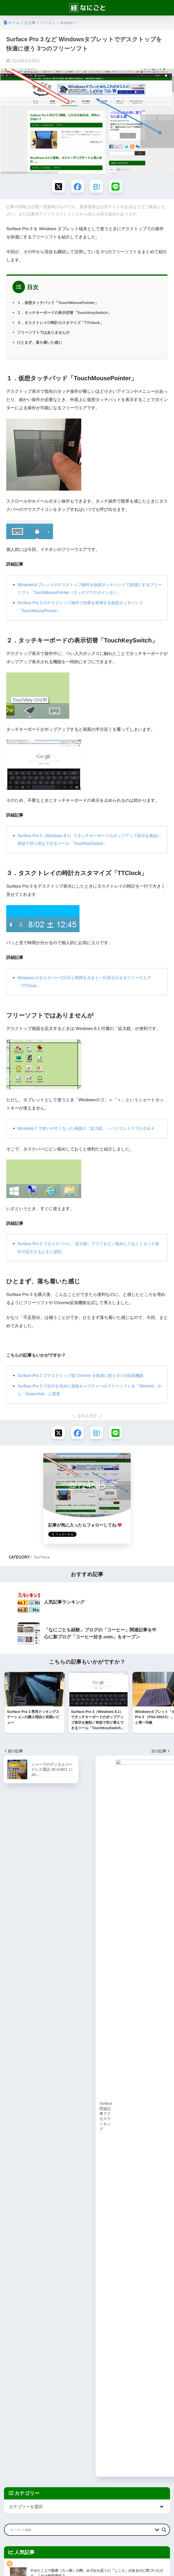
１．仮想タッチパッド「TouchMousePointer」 (60, 303)
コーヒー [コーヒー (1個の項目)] (80, 2364)
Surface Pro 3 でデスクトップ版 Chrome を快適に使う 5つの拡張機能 (84, 1384)
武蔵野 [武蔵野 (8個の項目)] (31, 2382)
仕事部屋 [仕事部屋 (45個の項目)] (36, 2373)
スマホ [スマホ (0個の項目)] (114, 2364)
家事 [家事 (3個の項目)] (92, 2373)
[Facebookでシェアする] (77, 187)
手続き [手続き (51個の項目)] (118, 2373)
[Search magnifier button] (164, 1853)
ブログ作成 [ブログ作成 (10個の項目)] (16, 2373)
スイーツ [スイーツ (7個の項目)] (98, 2364)
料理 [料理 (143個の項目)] (132, 2373)
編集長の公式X (25, 2447)
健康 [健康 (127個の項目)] (52, 2373)
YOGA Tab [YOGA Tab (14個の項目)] (57, 2355)
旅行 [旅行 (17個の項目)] (159, 2373)
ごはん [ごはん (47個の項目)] (127, 2355)
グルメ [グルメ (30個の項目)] (62, 2364)
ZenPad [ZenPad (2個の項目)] (95, 2355)
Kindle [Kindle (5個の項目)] (81, 2346)
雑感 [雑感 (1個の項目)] (107, 2382)
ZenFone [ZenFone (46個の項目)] (78, 2355)
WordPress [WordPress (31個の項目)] (36, 2355)
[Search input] (81, 1853)
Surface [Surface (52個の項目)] (123, 2346)
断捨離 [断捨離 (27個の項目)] (145, 2373)
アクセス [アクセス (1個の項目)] (15, 2364)
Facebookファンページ (33, 2453)
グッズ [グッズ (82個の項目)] (47, 2364)
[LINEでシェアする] (117, 187)
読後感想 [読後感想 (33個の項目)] (92, 2382)
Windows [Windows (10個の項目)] (15, 2355)
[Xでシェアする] (57, 187)
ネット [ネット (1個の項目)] (148, 2364)
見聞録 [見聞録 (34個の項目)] (75, 2382)
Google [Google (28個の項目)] (65, 2346)
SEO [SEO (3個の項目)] (108, 2346)
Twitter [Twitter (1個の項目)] (140, 2346)
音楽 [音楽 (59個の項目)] (119, 2382)
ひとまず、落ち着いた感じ (41, 343)
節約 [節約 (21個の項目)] (61, 2382)
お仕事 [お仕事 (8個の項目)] (112, 2355)
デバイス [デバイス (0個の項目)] (132, 2364)
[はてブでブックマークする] (97, 187)
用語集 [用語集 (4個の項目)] (47, 2382)
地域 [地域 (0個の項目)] (79, 2373)
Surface (42, 1566)
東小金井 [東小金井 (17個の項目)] (15, 2382)
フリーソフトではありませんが (45, 333)
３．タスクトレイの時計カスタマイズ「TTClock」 (63, 323)
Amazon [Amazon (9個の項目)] (15, 2346)
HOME (87, 2555)
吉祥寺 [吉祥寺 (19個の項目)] (65, 2373)
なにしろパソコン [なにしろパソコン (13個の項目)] (150, 2355)
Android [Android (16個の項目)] (32, 2346)
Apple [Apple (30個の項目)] (49, 2346)
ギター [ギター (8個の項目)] (31, 2364)
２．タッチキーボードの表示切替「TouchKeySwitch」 (67, 313)
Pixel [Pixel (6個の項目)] (95, 2346)
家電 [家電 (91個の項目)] (104, 2373)
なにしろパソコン (28, 2441)
